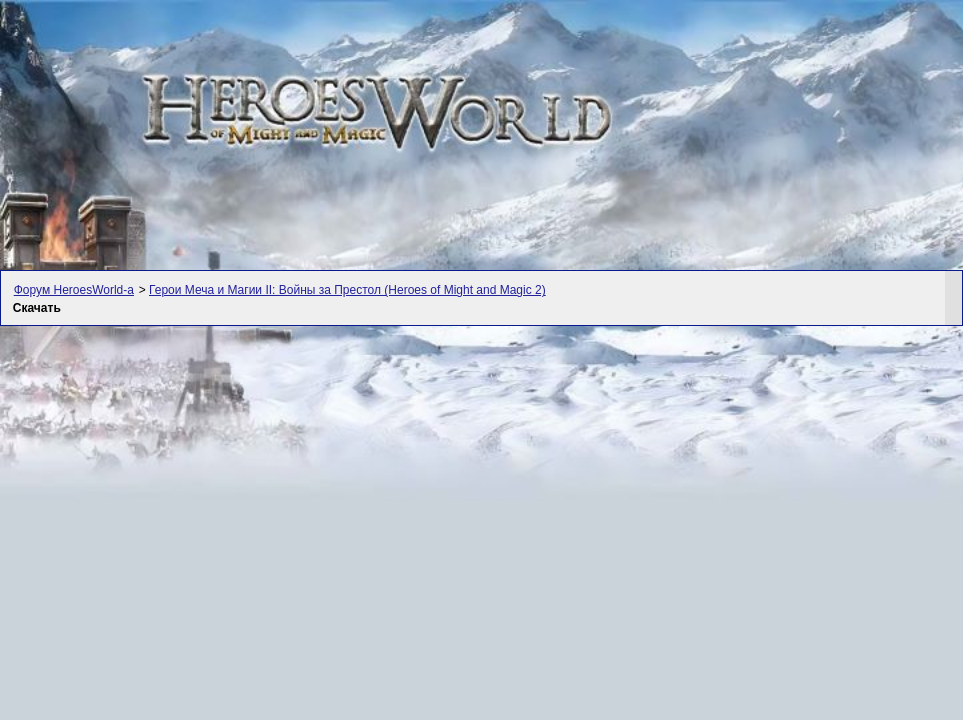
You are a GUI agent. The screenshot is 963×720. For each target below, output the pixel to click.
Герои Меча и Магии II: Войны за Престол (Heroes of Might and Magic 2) (347, 290)
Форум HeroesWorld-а (74, 290)
